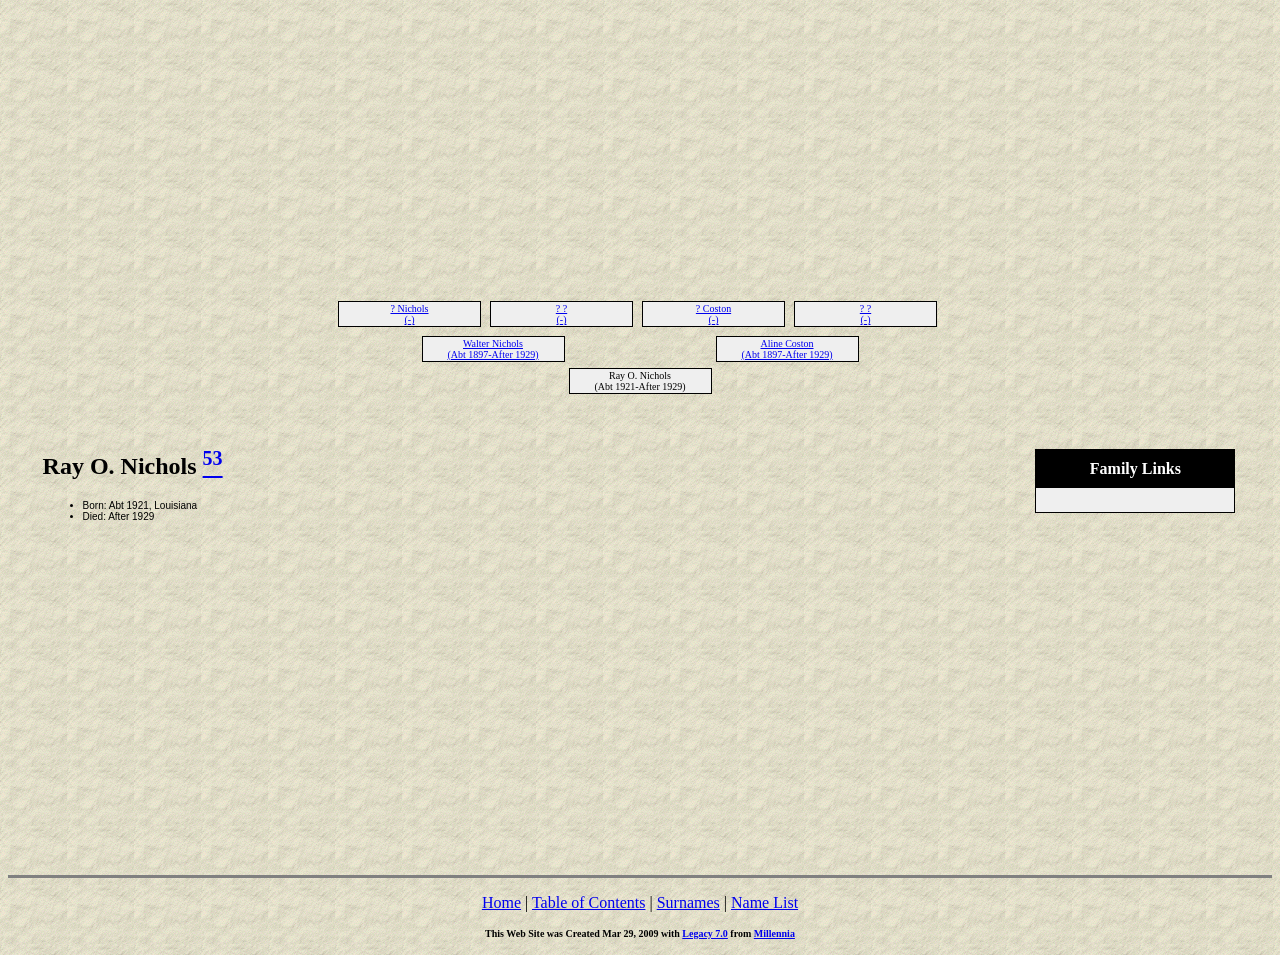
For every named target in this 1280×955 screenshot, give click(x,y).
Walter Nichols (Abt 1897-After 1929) (492, 349)
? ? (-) (561, 314)
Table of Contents (589, 902)
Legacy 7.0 (705, 933)
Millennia (774, 933)
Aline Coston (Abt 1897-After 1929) (786, 349)
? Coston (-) (713, 314)
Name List (764, 902)
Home (501, 902)
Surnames (688, 902)
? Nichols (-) (409, 314)
